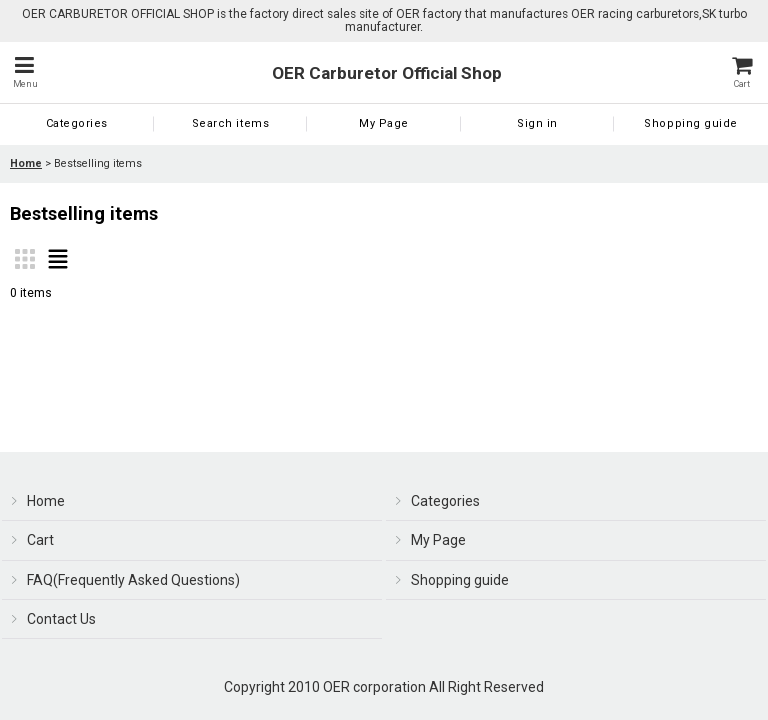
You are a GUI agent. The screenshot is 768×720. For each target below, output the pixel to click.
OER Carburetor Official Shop (387, 73)
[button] (25, 72)
